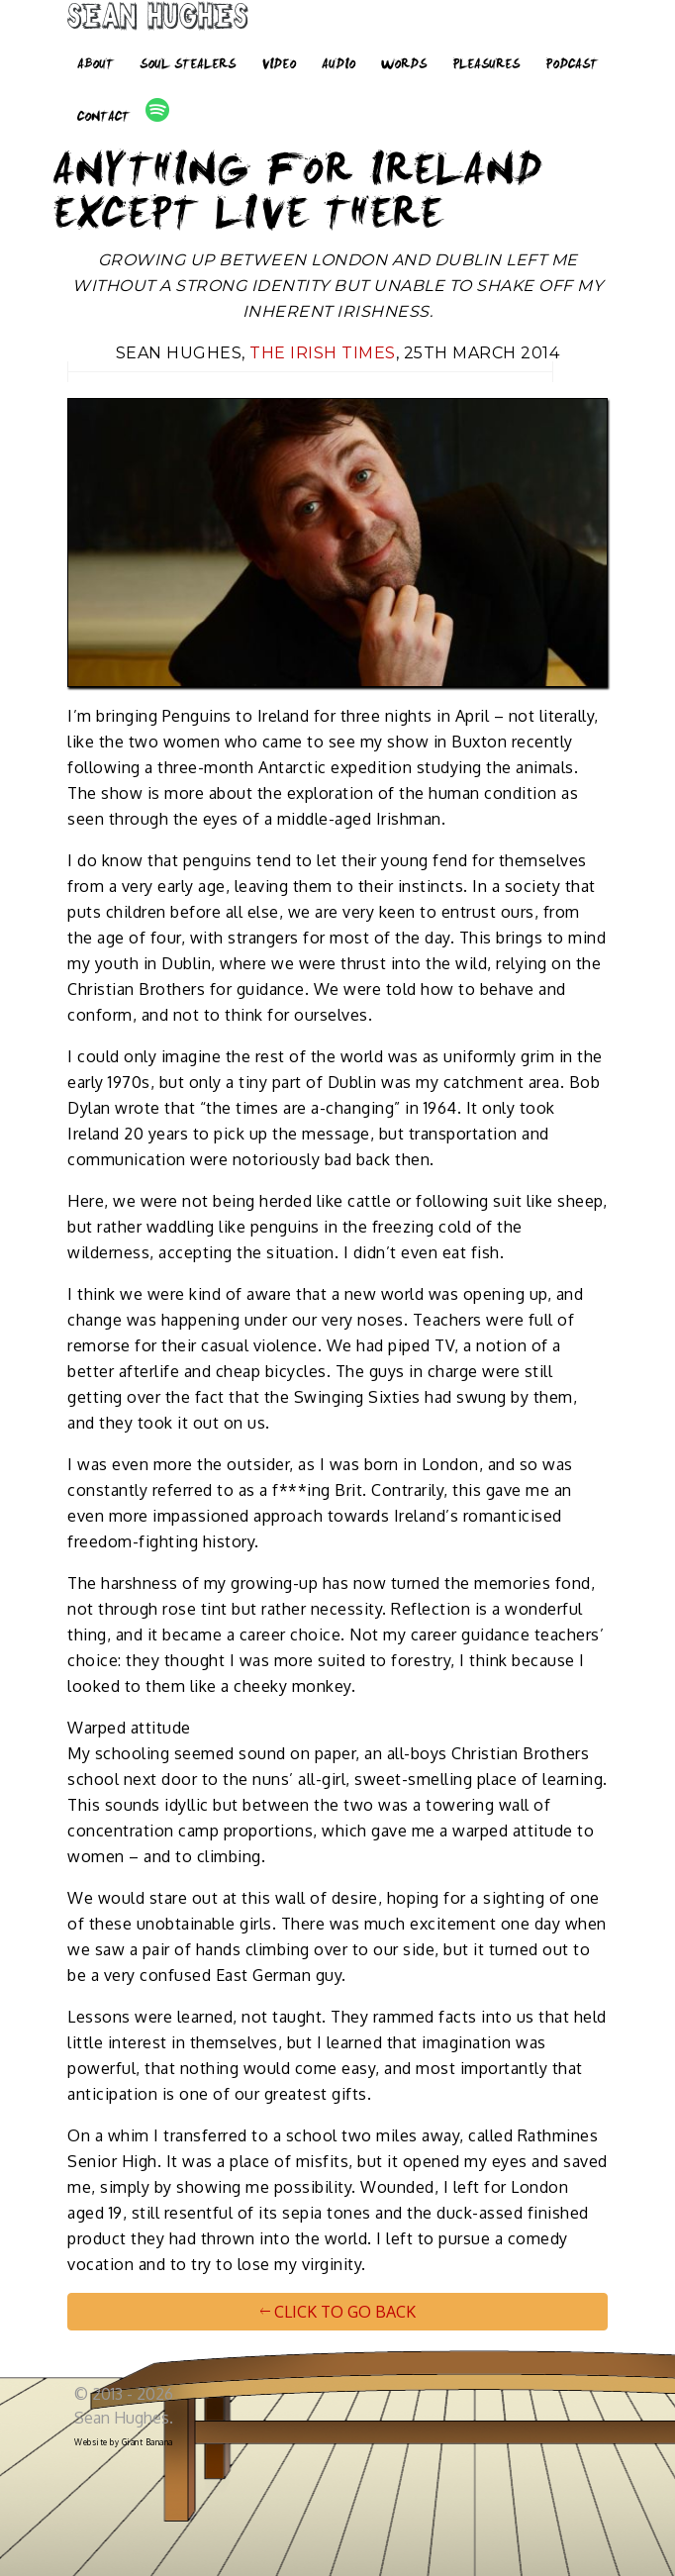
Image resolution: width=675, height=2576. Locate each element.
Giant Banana (147, 2442)
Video (278, 65)
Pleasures (486, 65)
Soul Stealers (188, 65)
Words (404, 65)
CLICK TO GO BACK (338, 2312)
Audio (338, 65)
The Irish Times (322, 353)
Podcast (571, 65)
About (95, 65)
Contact (103, 118)
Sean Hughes (157, 20)
